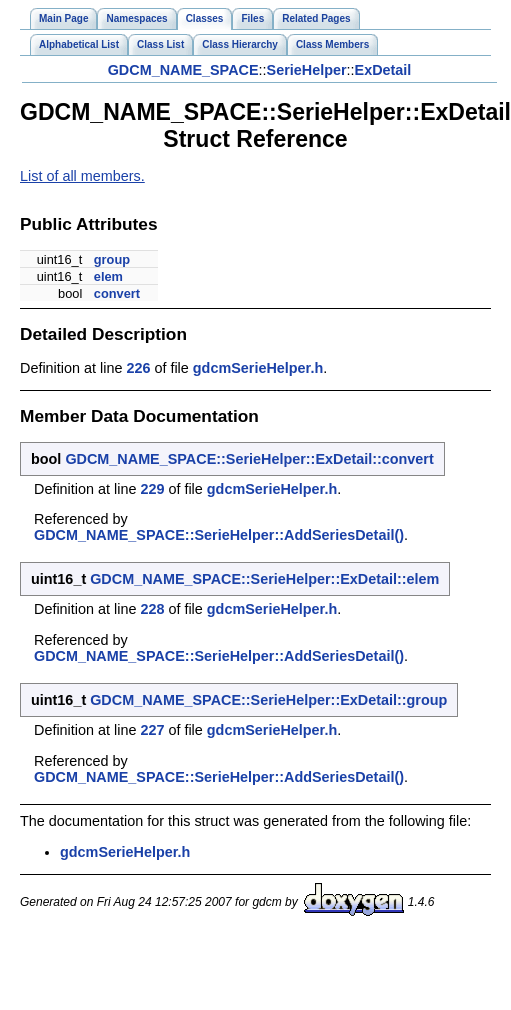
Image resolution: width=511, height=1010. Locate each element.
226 (138, 368)
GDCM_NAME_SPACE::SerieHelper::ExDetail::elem (264, 579)
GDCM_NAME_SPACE (183, 70)
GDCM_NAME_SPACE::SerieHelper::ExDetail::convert (249, 459)
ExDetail (383, 70)
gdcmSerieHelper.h (258, 368)
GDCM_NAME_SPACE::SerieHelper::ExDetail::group (268, 700)
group (112, 259)
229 (152, 489)
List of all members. (82, 176)
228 (152, 609)
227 (152, 730)
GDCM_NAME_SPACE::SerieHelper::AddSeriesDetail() (219, 535)
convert (117, 293)
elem (108, 276)
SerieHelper (307, 70)
